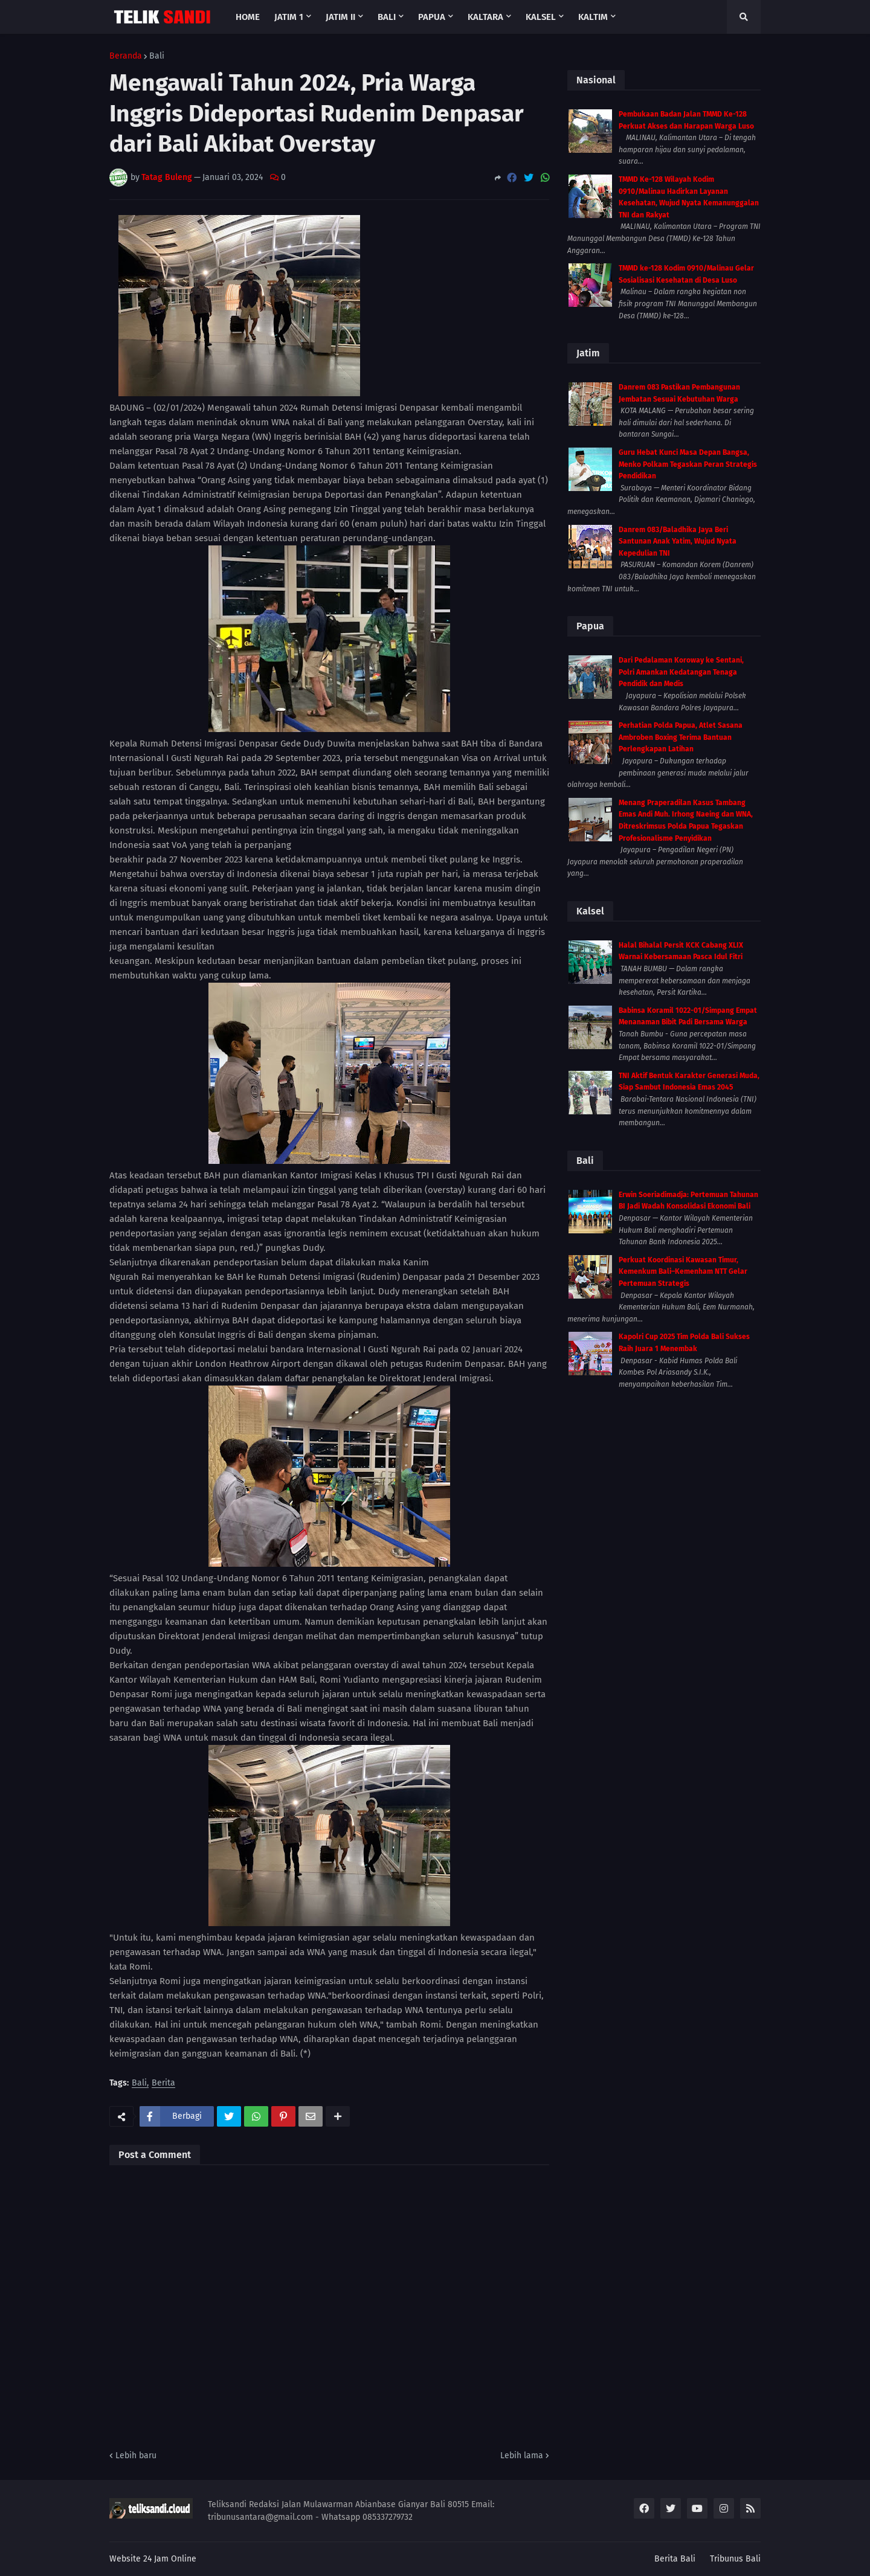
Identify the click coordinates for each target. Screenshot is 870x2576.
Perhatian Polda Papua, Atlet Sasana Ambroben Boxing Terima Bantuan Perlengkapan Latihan (681, 737)
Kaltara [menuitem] (485, 16)
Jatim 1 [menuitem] (288, 16)
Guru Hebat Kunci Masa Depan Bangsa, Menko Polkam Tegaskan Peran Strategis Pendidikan (688, 464)
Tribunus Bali (735, 2559)
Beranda (125, 56)
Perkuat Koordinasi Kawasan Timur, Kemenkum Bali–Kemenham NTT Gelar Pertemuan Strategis (683, 1272)
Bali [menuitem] (387, 16)
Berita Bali (674, 2559)
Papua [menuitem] (431, 16)
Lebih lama (521, 2455)
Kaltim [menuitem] (593, 16)
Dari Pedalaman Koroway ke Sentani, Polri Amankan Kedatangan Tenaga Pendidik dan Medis (681, 672)
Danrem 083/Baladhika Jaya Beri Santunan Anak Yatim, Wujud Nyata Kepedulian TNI (677, 541)
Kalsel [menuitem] (541, 16)
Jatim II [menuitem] (340, 16)
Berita (163, 2083)
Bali (156, 56)
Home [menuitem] (248, 16)
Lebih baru (135, 2455)
